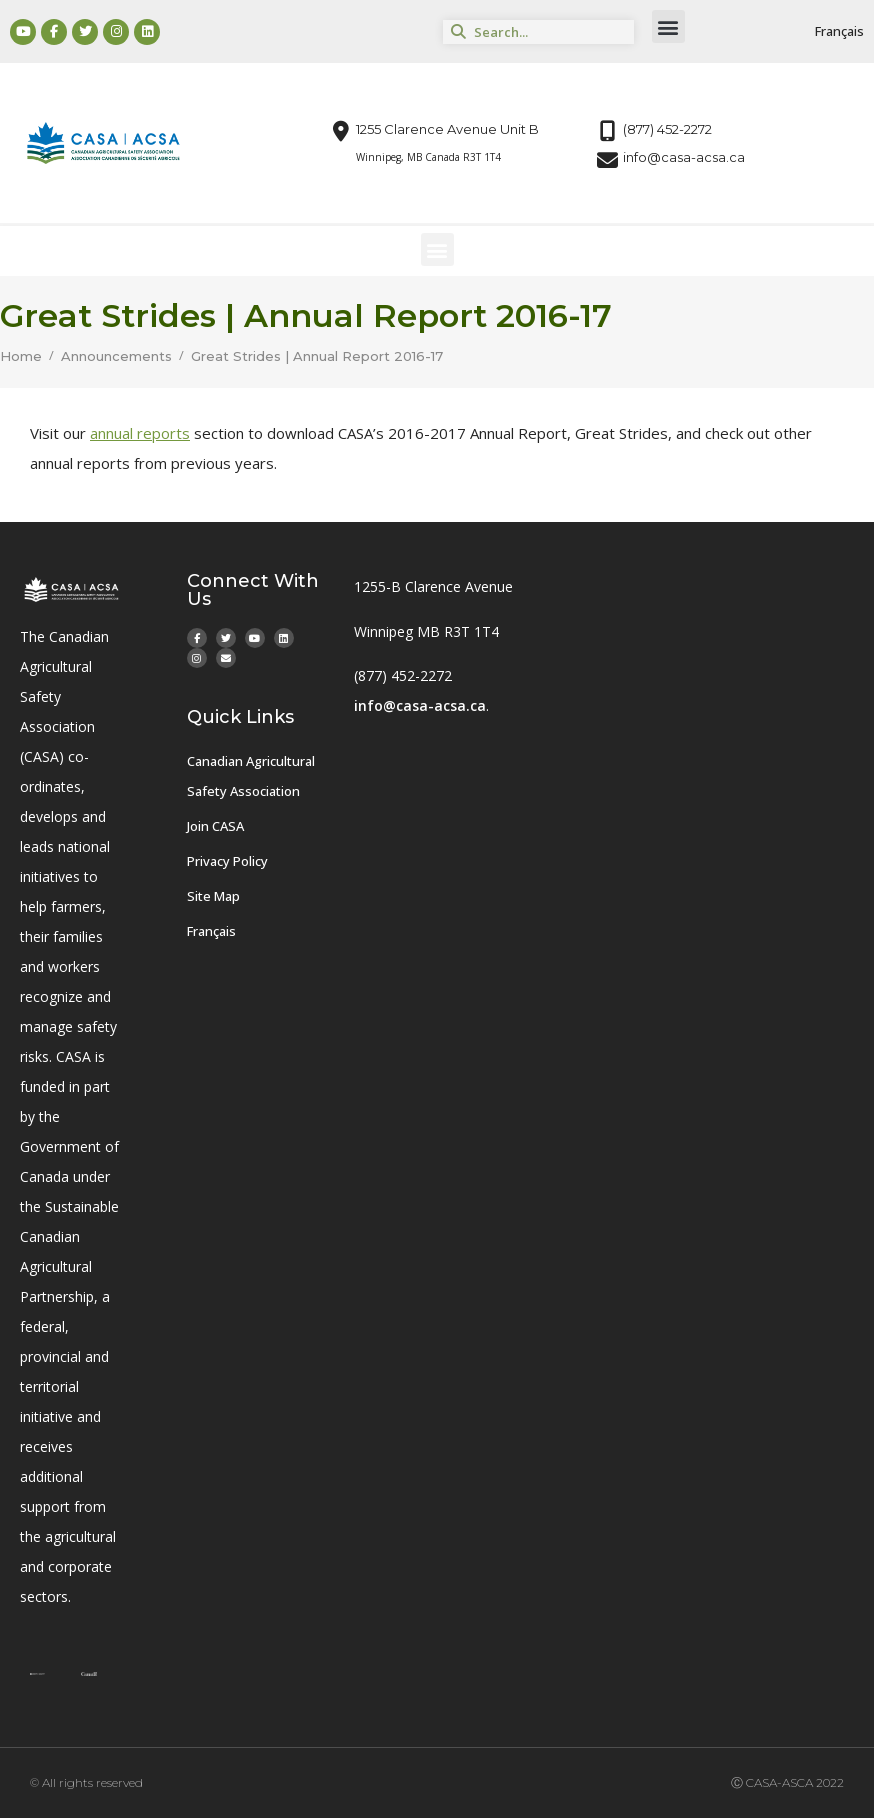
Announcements (116, 356)
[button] (668, 26)
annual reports (140, 433)
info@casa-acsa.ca (420, 705)
